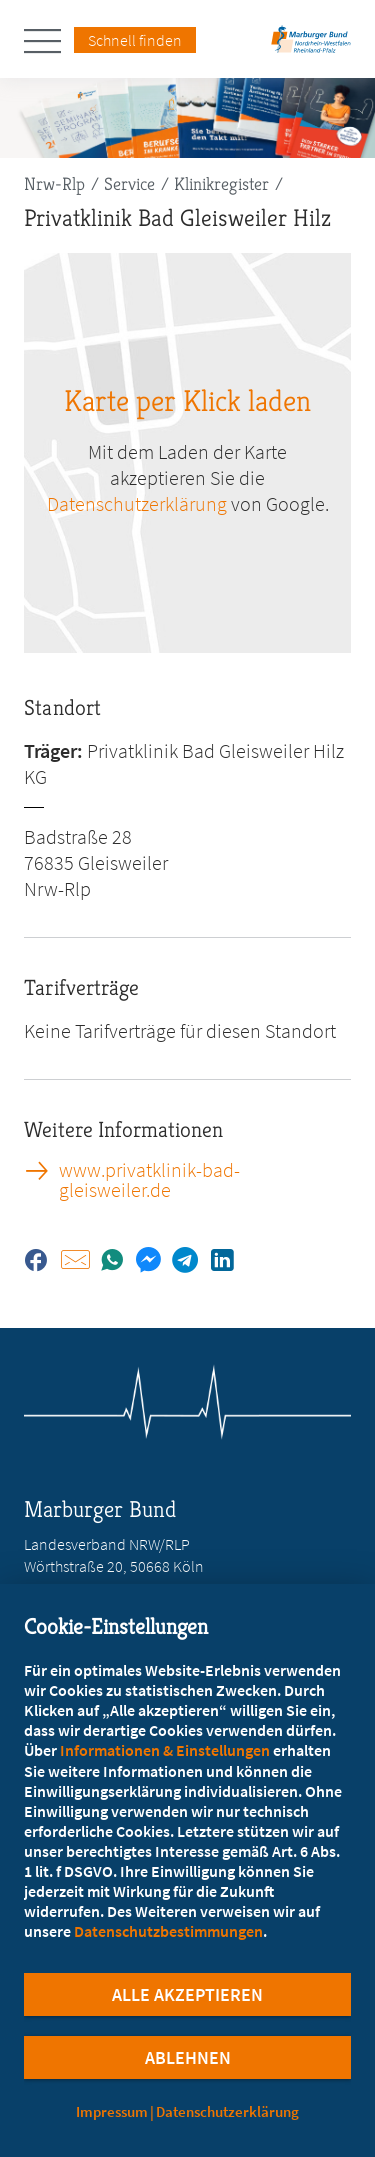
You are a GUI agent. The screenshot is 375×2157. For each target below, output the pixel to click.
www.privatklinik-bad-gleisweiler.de (149, 1180)
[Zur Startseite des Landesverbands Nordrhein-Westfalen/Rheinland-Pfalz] (311, 45)
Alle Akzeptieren (187, 1994)
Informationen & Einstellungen (165, 1750)
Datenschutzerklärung (227, 2111)
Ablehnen (188, 2057)
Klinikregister (221, 183)
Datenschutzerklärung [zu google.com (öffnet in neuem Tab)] (137, 503)
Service (129, 183)
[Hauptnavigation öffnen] (49, 41)
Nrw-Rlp (54, 183)
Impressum (112, 2111)
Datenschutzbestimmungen (168, 1931)
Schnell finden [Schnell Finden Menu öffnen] (135, 40)
